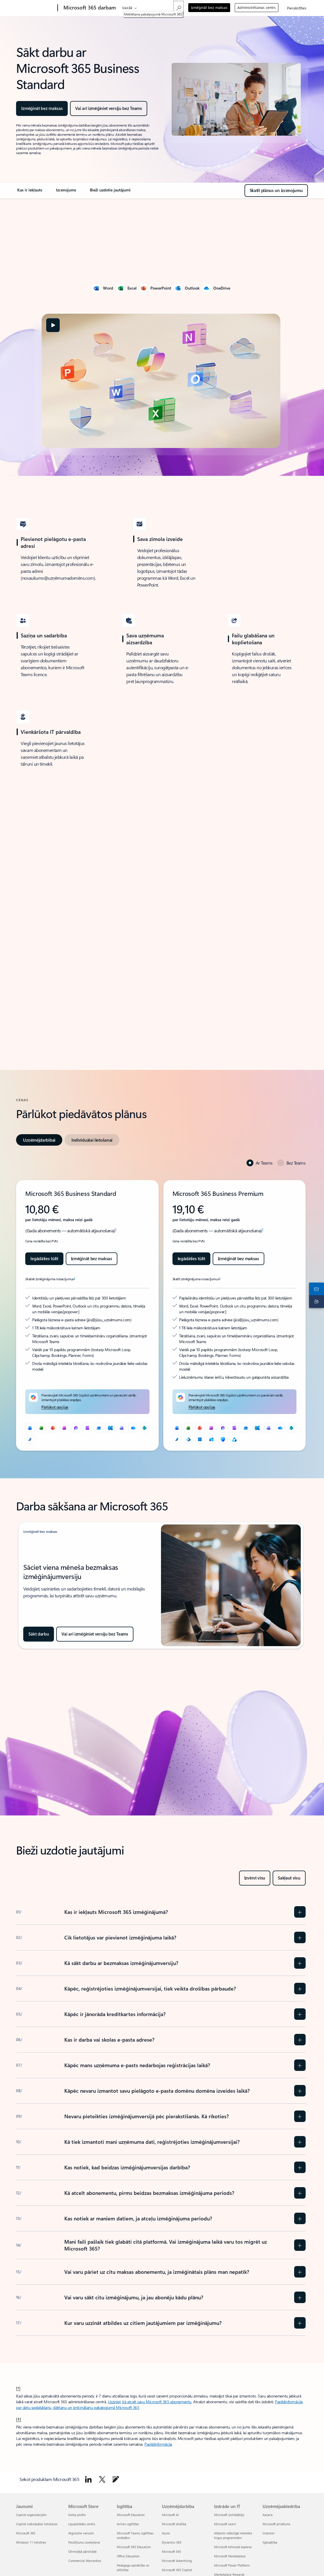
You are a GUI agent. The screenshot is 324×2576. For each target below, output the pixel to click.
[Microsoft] (35, 8)
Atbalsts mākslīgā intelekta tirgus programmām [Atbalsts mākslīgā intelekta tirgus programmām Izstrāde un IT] (233, 2535)
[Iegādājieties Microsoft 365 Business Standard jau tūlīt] (44, 1258)
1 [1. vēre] (116, 1229)
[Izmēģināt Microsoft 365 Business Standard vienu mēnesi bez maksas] (42, 108)
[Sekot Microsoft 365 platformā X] (102, 2479)
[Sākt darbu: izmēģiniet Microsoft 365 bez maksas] (38, 1634)
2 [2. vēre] (74, 1278)
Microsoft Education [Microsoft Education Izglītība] (131, 2515)
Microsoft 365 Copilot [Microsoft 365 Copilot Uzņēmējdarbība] (177, 2570)
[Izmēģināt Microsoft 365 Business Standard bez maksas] (108, 108)
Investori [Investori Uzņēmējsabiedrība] (269, 2533)
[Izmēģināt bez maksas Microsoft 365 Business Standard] (91, 1258)
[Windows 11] (200, 1439)
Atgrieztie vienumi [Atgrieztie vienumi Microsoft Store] (81, 2533)
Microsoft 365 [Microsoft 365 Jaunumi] (25, 2533)
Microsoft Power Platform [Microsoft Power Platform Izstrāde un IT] (231, 2565)
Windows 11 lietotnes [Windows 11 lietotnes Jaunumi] (31, 2542)
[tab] (39, 1140)
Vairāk (127, 7)
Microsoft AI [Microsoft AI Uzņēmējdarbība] (170, 2515)
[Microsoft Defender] (223, 1439)
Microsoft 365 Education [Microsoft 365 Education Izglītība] (134, 2547)
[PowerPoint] (52, 1427)
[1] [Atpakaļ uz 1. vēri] (18, 2387)
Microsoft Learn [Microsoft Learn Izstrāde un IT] (225, 2524)
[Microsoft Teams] (121, 1427)
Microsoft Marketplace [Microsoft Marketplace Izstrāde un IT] (230, 2556)
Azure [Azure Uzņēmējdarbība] (166, 2533)
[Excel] (41, 1427)
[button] (53, 325)
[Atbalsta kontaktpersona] (315, 1294)
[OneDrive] (133, 1427)
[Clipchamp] (87, 1427)
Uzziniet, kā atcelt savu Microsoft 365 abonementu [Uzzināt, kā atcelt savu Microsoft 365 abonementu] (149, 2401)
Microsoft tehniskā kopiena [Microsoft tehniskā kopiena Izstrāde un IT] (233, 2547)
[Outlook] (98, 1427)
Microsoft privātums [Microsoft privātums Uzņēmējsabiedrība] (276, 2524)
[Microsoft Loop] (75, 1427)
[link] (29, 192)
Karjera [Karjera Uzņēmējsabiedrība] (268, 2515)
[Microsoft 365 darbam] (89, 8)
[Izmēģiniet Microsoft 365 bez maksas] (94, 1634)
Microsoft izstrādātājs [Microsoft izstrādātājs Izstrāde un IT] (229, 2515)
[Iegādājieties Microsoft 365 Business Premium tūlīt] (191, 1258)
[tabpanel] (160, 1305)
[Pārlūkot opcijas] (54, 1407)
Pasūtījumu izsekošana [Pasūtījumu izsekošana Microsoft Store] (84, 2542)
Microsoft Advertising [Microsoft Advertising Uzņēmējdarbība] (177, 2560)
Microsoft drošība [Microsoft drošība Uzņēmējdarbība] (174, 2524)
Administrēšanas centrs (256, 7)
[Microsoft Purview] (234, 1439)
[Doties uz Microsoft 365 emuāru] (115, 2479)
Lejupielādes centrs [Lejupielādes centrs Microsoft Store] (81, 2524)
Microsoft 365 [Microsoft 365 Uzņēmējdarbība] (171, 2551)
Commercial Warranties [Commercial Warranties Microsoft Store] (84, 2560)
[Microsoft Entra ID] (188, 1439)
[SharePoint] (144, 1427)
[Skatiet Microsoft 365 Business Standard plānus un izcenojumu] (276, 190)
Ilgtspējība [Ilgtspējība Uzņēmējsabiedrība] (270, 2542)
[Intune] (211, 1439)
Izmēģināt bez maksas (209, 7)
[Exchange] (110, 1427)
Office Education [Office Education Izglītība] (128, 2556)
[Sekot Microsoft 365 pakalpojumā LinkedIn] (88, 2479)
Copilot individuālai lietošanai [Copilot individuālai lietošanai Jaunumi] (37, 2524)
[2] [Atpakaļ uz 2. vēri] (18, 2418)
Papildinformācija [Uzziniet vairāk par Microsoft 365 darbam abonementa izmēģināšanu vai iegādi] (158, 2444)
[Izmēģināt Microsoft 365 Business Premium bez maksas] (238, 1258)
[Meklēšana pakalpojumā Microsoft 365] (178, 7)
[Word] (29, 1427)
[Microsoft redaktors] (29, 1439)
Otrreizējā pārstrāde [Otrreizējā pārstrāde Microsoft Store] (82, 2551)
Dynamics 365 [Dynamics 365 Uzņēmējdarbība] (171, 2542)
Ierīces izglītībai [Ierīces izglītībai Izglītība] (128, 2524)
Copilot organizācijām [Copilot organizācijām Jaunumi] (31, 2515)
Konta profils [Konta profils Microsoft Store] (77, 2515)
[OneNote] (64, 1427)
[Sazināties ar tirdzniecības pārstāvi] (315, 1282)
